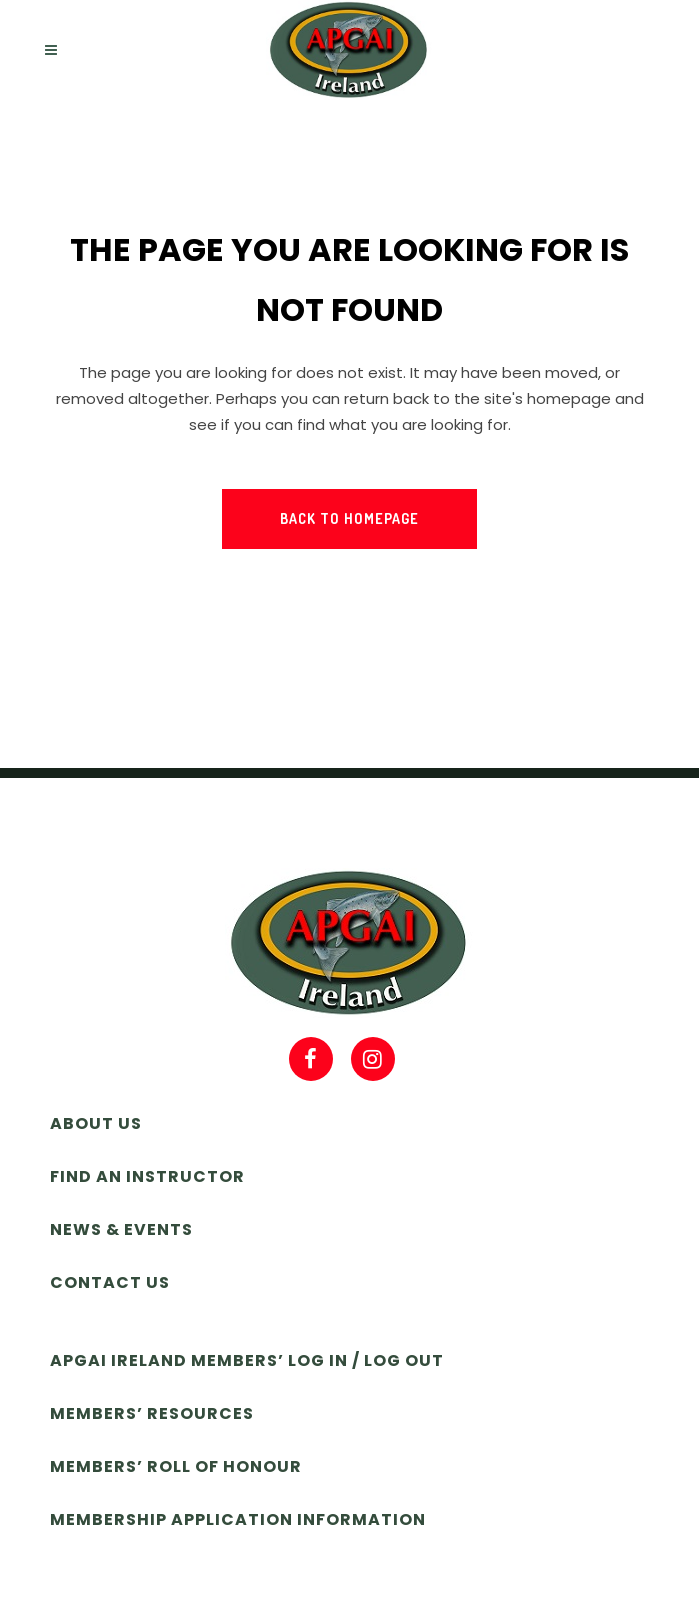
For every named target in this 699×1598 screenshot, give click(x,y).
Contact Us (110, 1282)
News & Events (121, 1229)
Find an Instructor (147, 1176)
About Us (96, 1123)
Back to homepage (349, 518)
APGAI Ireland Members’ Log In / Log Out (247, 1360)
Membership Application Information (238, 1519)
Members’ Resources (152, 1413)
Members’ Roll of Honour (176, 1466)
